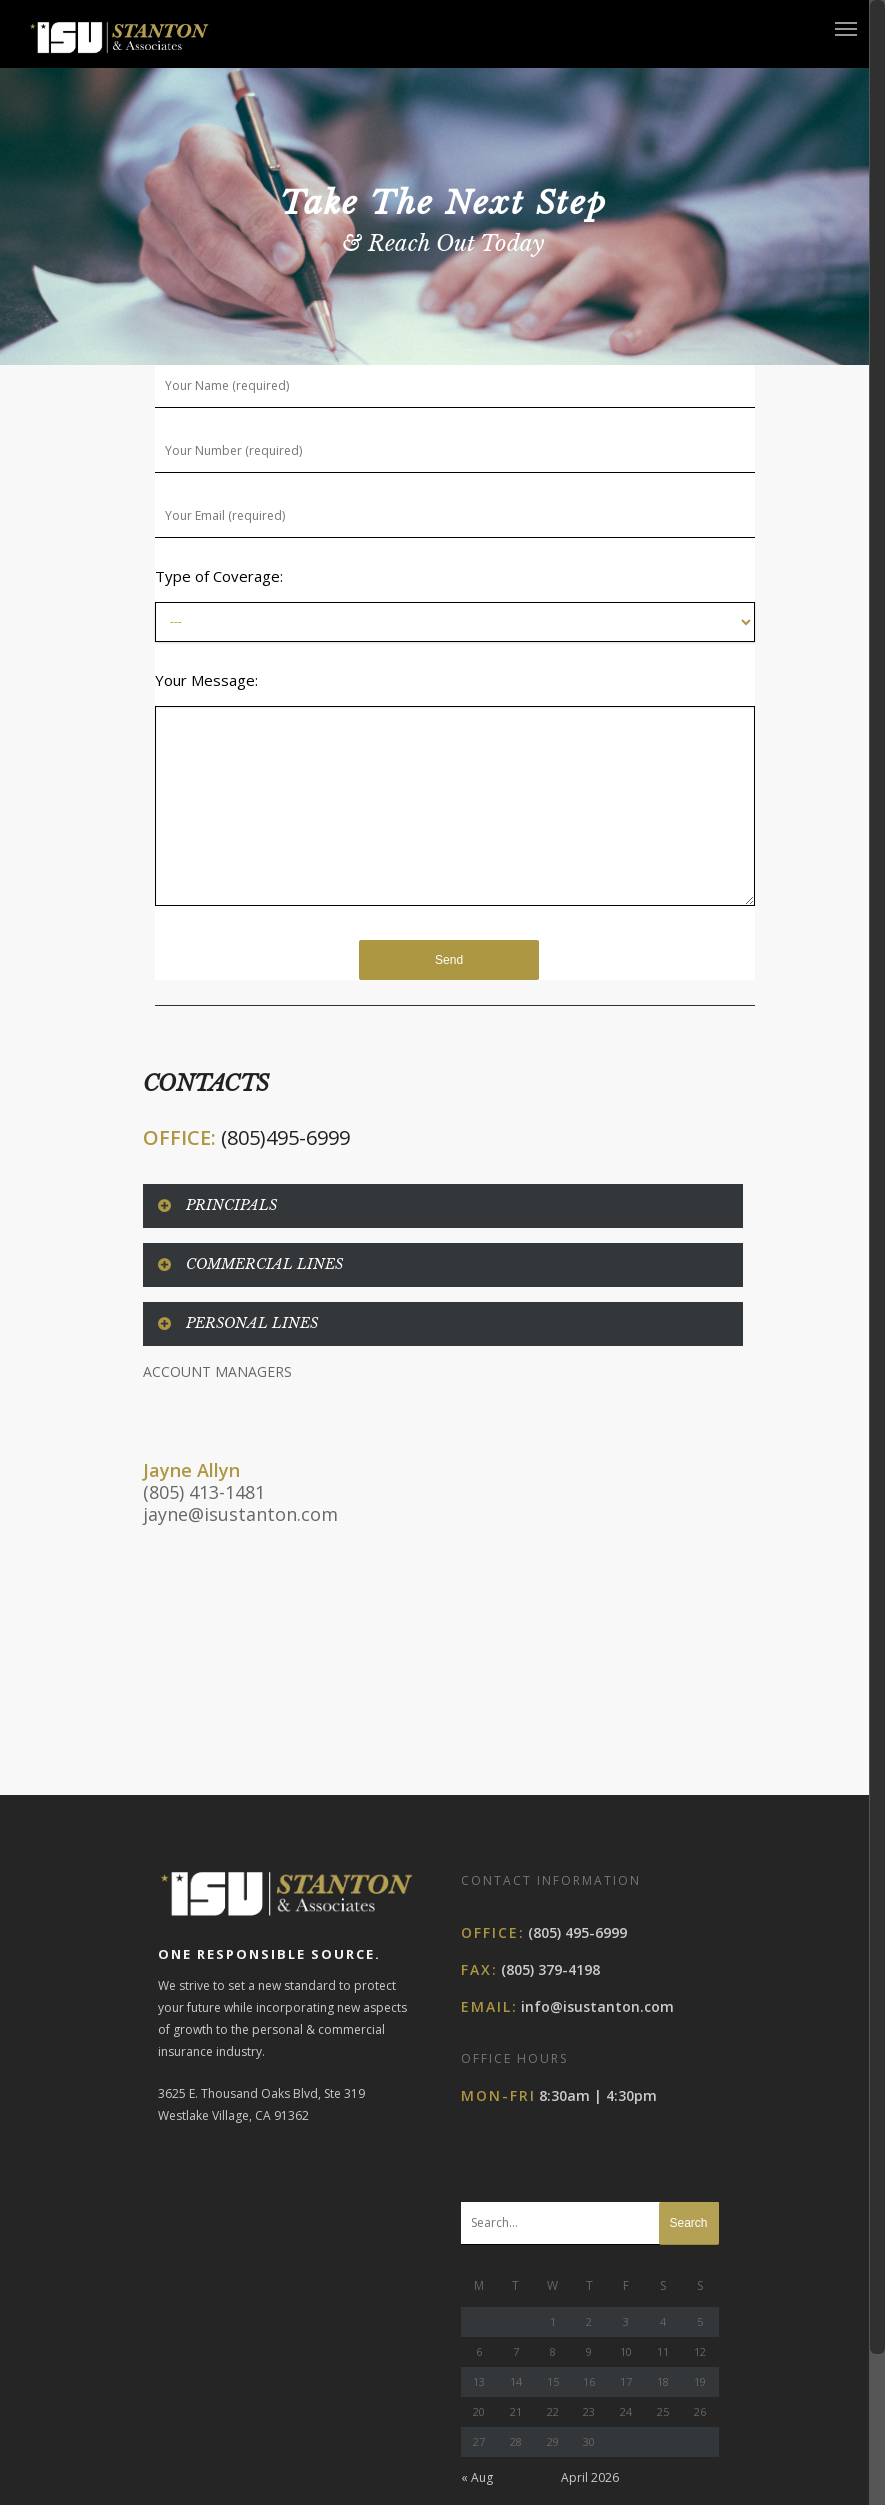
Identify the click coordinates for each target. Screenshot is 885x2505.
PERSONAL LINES (237, 1323)
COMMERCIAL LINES (249, 1264)
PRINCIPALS (216, 1205)
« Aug (477, 2370)
